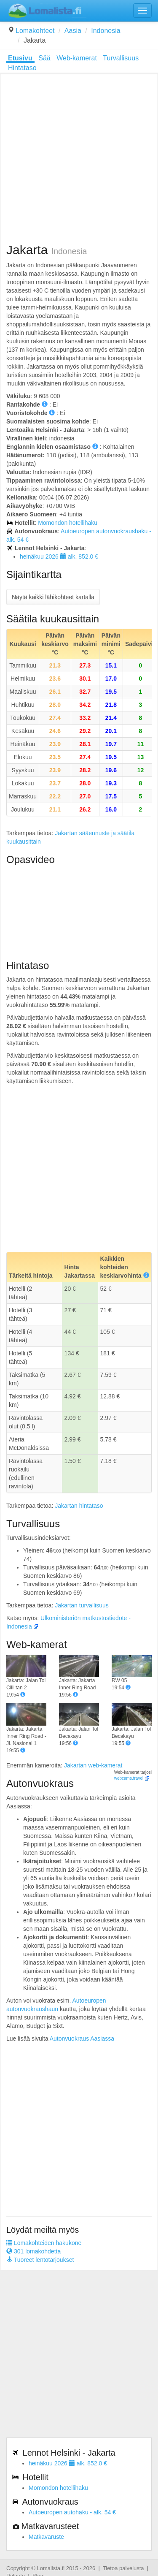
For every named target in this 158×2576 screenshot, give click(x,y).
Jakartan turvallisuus (82, 1605)
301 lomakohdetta (33, 2251)
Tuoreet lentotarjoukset (40, 2259)
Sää (44, 58)
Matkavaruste (46, 2536)
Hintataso (22, 67)
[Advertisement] (79, 159)
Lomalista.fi (50, 2568)
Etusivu (20, 58)
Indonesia (105, 30)
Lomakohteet (35, 30)
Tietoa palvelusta (123, 2568)
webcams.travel (128, 1778)
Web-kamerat (76, 58)
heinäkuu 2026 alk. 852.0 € (59, 556)
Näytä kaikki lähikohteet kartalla (53, 597)
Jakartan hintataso (79, 1505)
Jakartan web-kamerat (93, 1765)
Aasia (72, 30)
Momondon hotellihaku (67, 522)
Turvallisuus (121, 58)
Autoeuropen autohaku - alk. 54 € (72, 2512)
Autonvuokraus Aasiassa (82, 2038)
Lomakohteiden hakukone (43, 2242)
